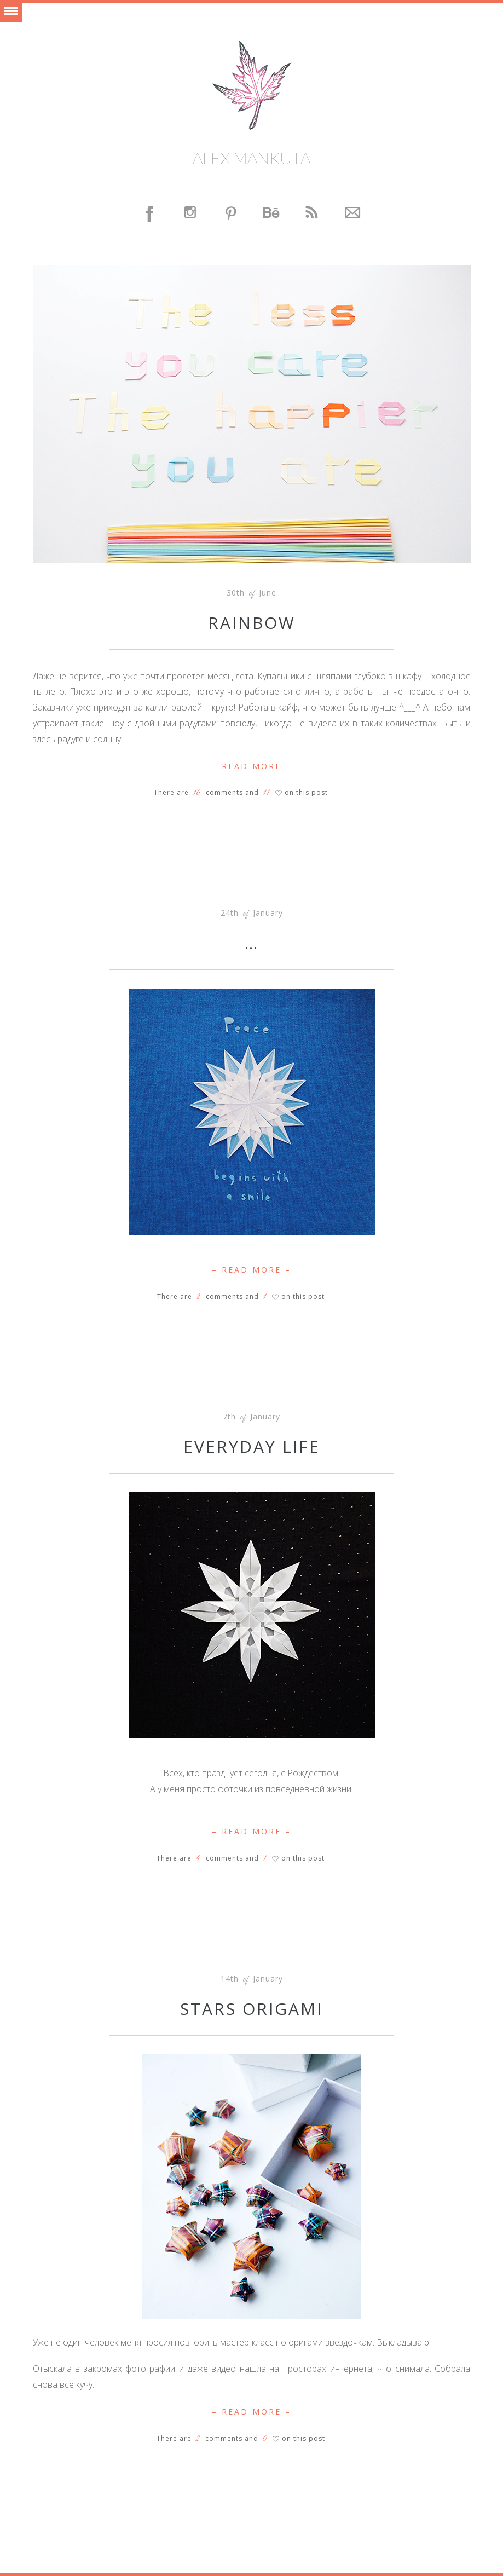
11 (266, 792)
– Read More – (251, 766)
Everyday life (251, 1446)
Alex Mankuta (251, 158)
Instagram (191, 214)
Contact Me (353, 214)
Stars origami (251, 2008)
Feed (312, 214)
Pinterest (231, 214)
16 (196, 792)
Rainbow (252, 622)
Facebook (150, 214)
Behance (272, 214)
